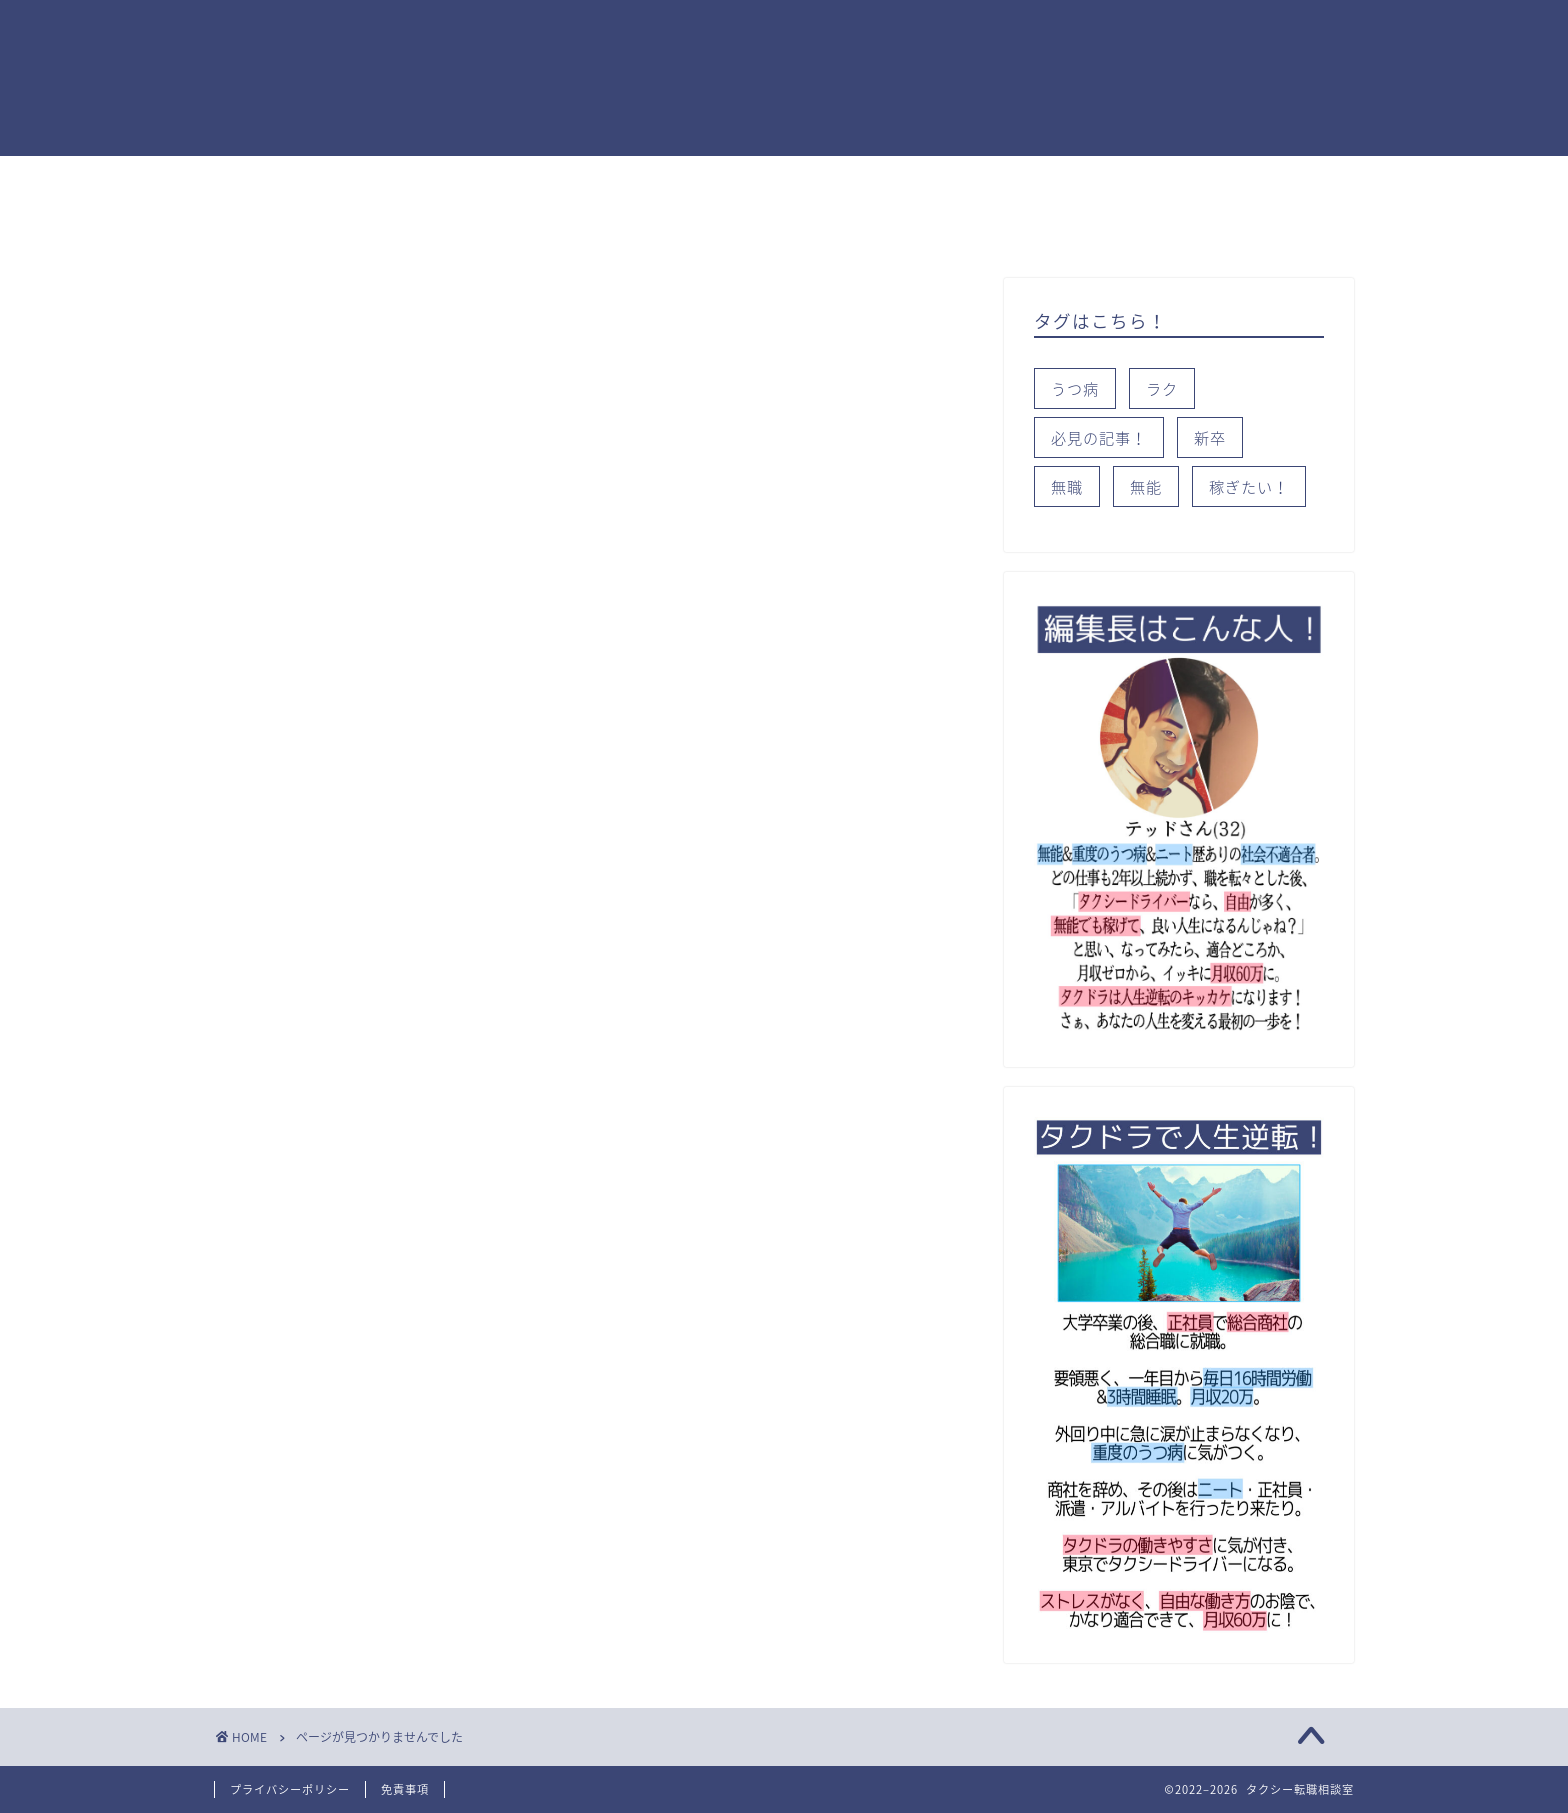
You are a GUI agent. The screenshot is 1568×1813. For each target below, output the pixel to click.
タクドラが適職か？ (571, 180)
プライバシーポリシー (290, 1789)
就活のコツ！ (734, 180)
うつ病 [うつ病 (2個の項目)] (1075, 388)
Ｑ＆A (1173, 180)
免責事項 (405, 1789)
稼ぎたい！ (416, 180)
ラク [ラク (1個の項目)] (1162, 388)
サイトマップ (704, 226)
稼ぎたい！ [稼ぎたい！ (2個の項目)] (1249, 486)
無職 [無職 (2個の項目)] (1067, 486)
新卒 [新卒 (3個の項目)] (1210, 437)
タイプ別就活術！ (1043, 180)
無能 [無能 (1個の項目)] (1146, 486)
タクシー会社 (454, 226)
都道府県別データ (299, 226)
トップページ (284, 180)
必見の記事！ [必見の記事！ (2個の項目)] (1099, 437)
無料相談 (579, 226)
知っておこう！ (881, 180)
